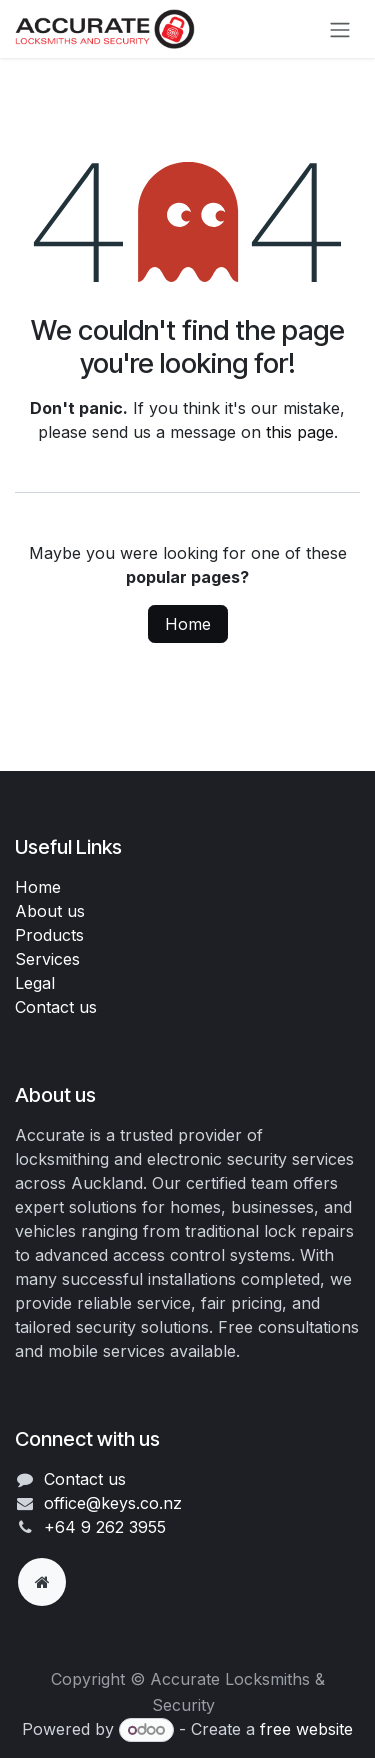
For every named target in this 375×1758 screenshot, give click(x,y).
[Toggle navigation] (340, 29)
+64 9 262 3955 (105, 1527)
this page (300, 432)
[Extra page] (42, 1582)
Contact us (56, 1007)
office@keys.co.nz (113, 1503)
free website (306, 1729)
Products (49, 935)
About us (50, 911)
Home (188, 624)
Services (47, 959)
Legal (35, 983)
